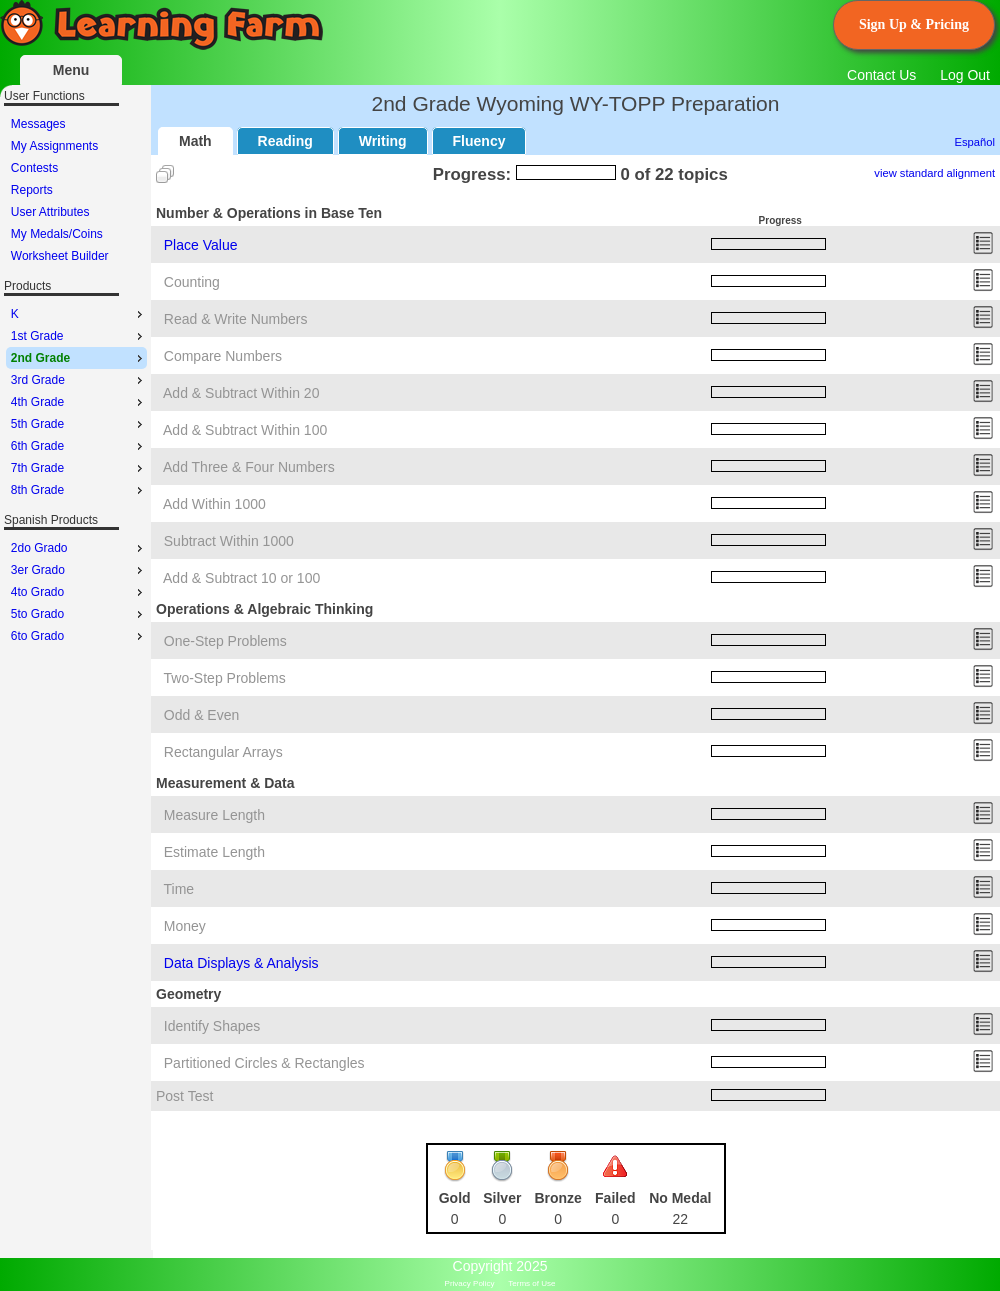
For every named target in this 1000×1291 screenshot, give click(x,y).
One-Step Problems (225, 641)
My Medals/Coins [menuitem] (57, 234)
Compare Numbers (223, 356)
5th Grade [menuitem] (79, 424)
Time (179, 889)
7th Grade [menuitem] (79, 468)
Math (195, 141)
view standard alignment (934, 173)
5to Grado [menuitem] (79, 614)
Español (975, 142)
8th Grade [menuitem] (79, 490)
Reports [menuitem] (32, 190)
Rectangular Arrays (223, 752)
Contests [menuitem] (34, 168)
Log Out (965, 75)
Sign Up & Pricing (914, 24)
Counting (192, 282)
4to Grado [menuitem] (79, 592)
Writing (383, 141)
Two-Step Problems (225, 678)
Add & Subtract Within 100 (245, 430)
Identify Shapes (212, 1026)
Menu (71, 70)
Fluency (479, 141)
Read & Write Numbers (236, 319)
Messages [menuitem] (38, 124)
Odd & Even (202, 715)
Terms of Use (531, 1283)
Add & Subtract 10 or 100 (241, 578)
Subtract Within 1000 (229, 541)
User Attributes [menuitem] (50, 212)
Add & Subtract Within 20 (241, 393)
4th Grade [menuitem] (79, 402)
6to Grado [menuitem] (79, 636)
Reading (285, 141)
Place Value (201, 245)
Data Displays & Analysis (241, 963)
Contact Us (881, 75)
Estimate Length (214, 852)
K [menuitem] (79, 314)
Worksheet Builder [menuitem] (60, 256)
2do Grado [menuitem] (79, 548)
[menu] (76, 190)
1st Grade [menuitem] (79, 336)
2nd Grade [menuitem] (79, 358)
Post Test (184, 1096)
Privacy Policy (470, 1283)
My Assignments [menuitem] (54, 146)
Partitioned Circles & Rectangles (264, 1063)
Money (185, 926)
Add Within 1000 (214, 504)
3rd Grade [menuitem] (79, 380)
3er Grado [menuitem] (79, 570)
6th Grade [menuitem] (79, 446)
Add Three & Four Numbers (249, 467)
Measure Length (214, 815)
